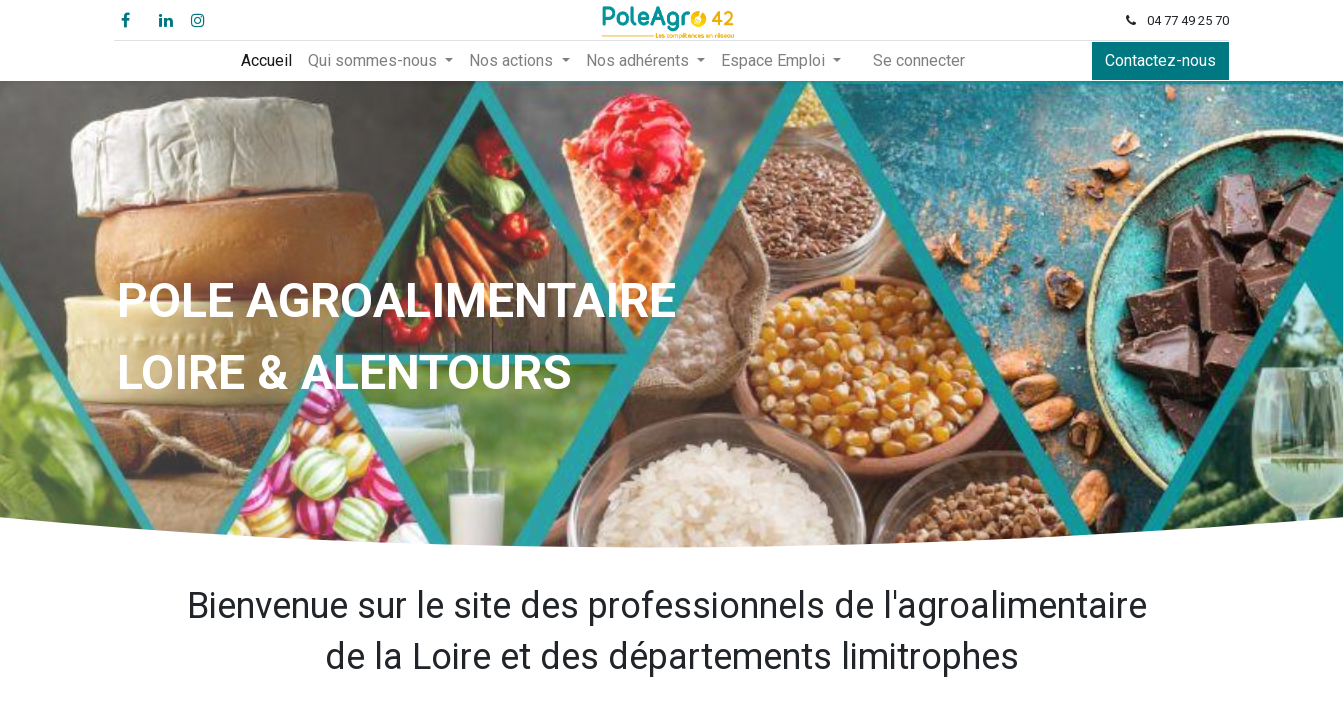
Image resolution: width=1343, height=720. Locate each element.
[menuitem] (266, 61)
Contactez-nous (1158, 60)
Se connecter (919, 60)
